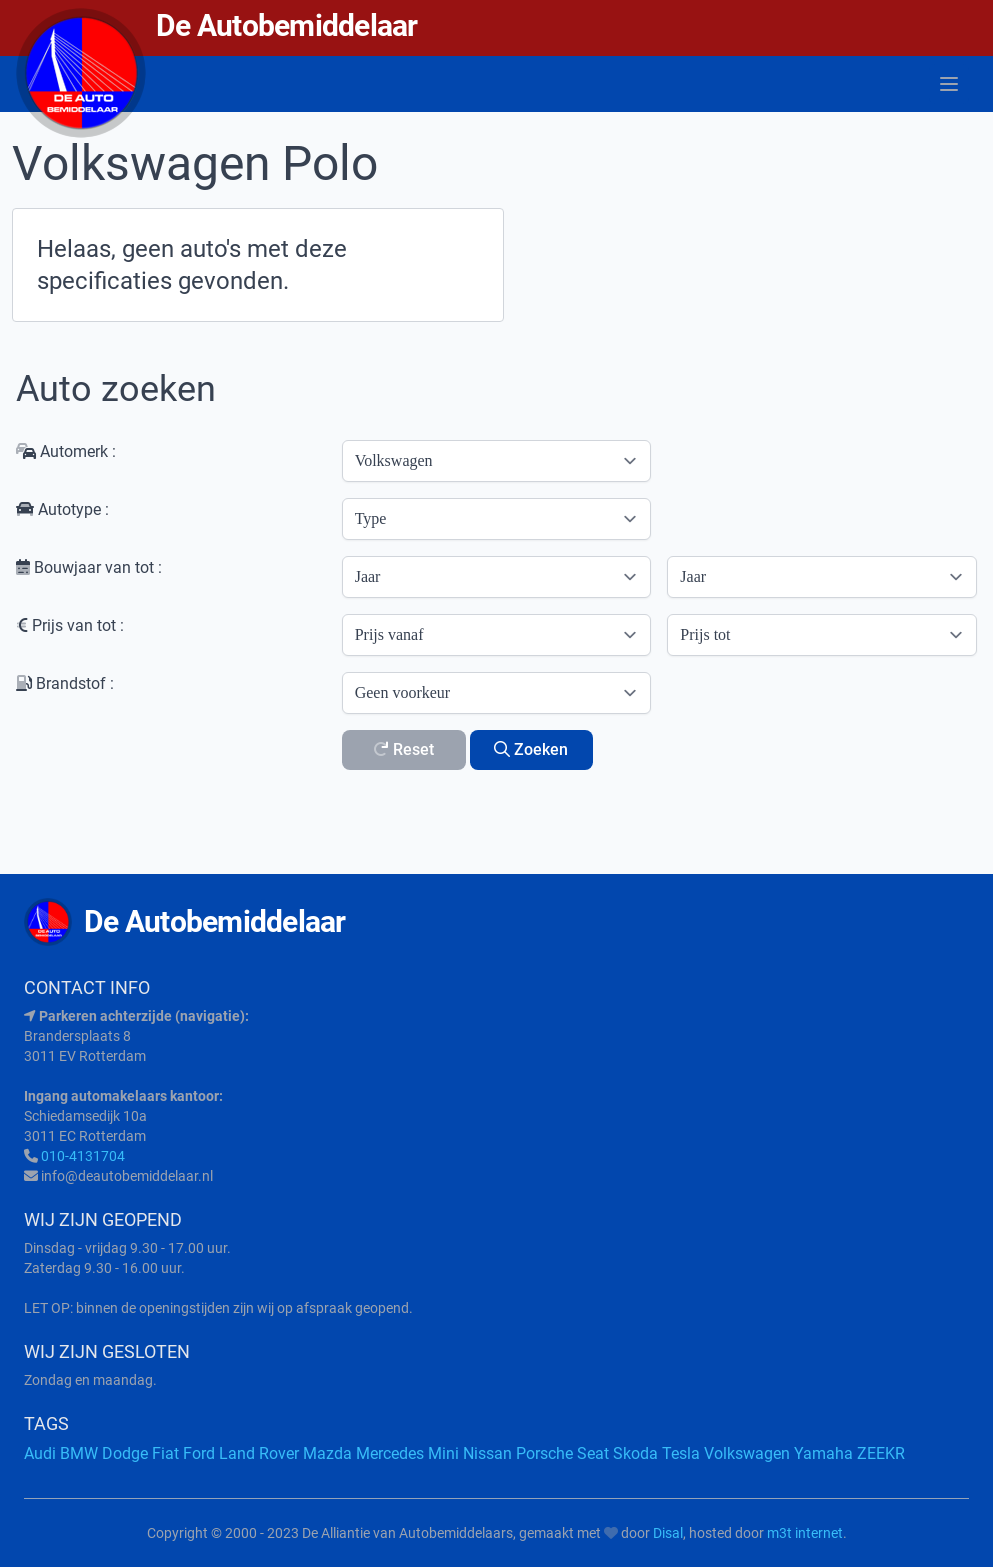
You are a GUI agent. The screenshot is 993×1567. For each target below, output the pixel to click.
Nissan (487, 1453)
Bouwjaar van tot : (89, 567)
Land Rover (259, 1453)
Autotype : (62, 509)
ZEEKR (881, 1453)
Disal (668, 1533)
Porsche (544, 1453)
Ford (199, 1453)
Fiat (165, 1453)
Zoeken (531, 749)
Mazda (327, 1453)
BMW (79, 1453)
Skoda (635, 1453)
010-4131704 (83, 1156)
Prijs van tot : (70, 625)
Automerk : (66, 451)
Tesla (681, 1453)
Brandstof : (65, 683)
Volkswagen (747, 1453)
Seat (593, 1453)
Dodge (125, 1453)
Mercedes (390, 1453)
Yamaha (823, 1453)
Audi (40, 1453)
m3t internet (805, 1533)
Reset (403, 749)
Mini (443, 1453)
